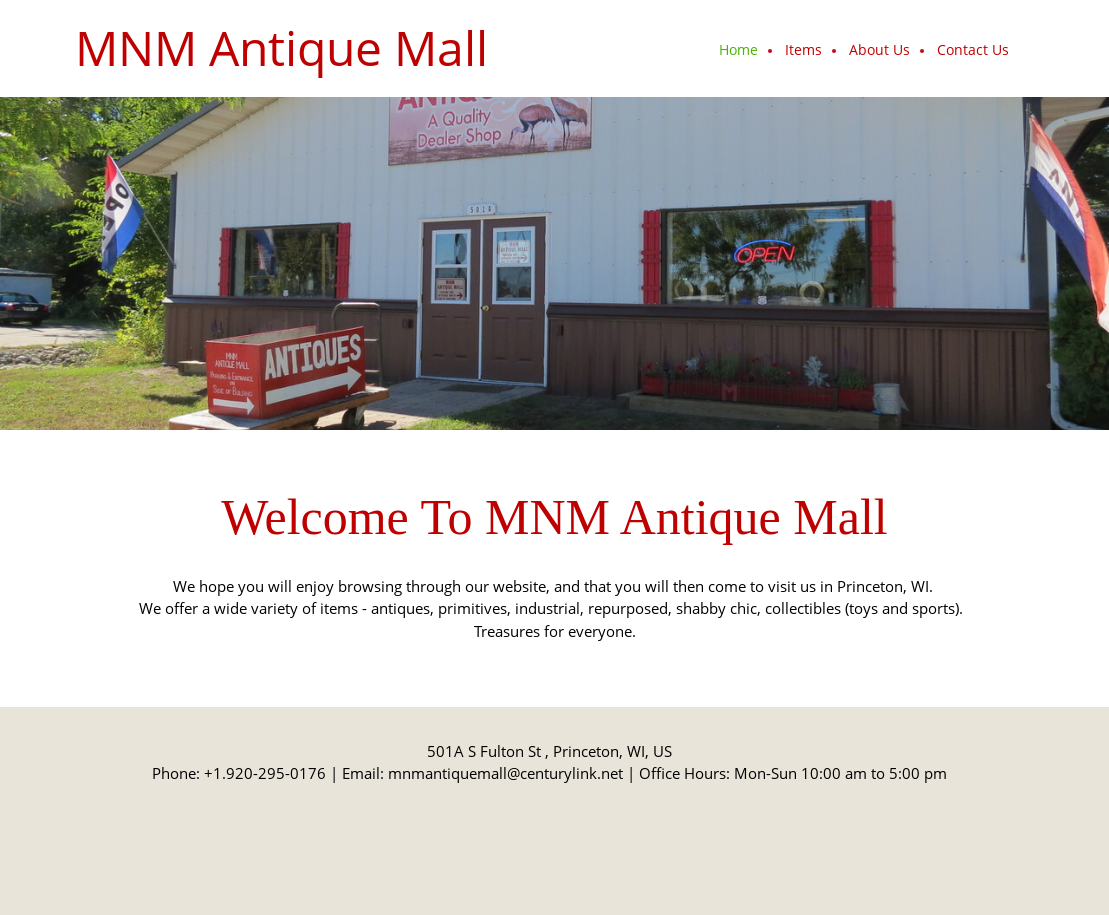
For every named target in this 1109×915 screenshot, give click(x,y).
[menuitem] (739, 51)
